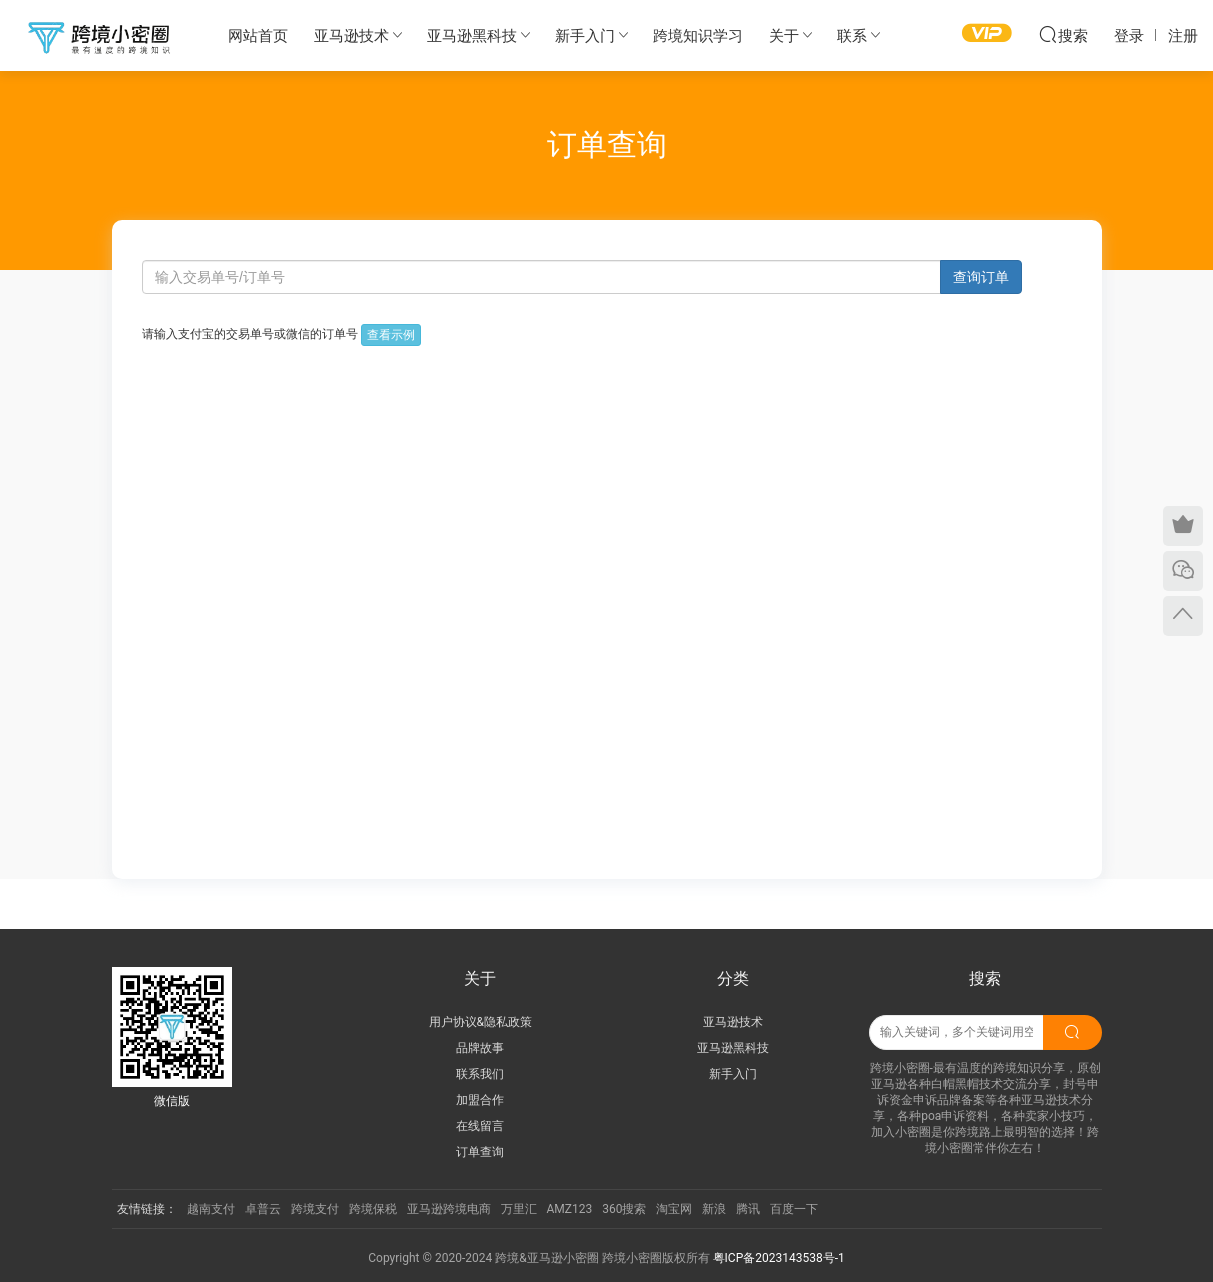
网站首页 (258, 36)
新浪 (714, 1209)
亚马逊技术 (351, 36)
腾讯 (748, 1209)
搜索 (1063, 34)
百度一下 (794, 1209)
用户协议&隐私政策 (480, 1022)
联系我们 (480, 1074)
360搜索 (624, 1209)
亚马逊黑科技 (472, 36)
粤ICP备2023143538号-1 (779, 1258)
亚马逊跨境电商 (449, 1209)
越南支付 (211, 1209)
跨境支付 (315, 1209)
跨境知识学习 (698, 36)
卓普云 (263, 1209)
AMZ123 (570, 1209)
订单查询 (480, 1152)
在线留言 (480, 1126)
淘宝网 (674, 1209)
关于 (784, 36)
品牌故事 (480, 1048)
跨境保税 (373, 1209)
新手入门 (585, 36)
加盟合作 (480, 1100)
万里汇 (519, 1209)
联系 (852, 36)
